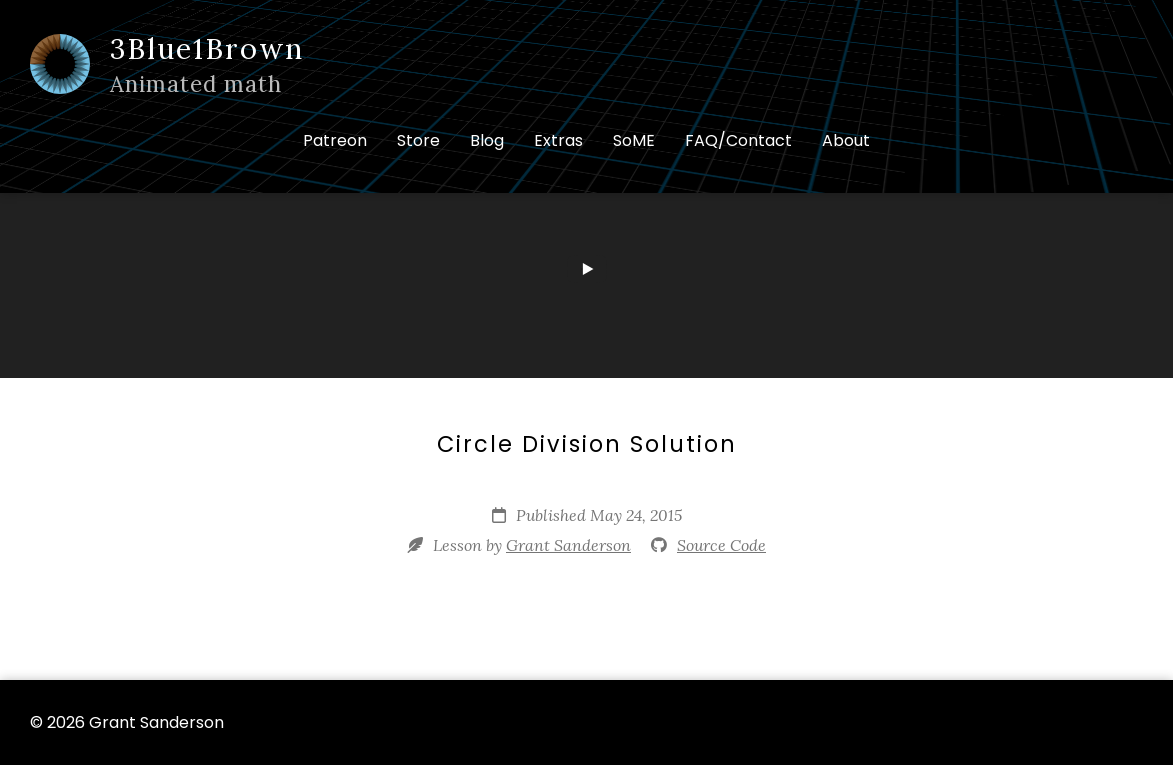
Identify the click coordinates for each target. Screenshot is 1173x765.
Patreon (335, 140)
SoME (634, 140)
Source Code (721, 545)
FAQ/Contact (738, 140)
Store (418, 140)
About (846, 140)
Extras (558, 140)
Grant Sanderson (568, 545)
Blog (487, 140)
